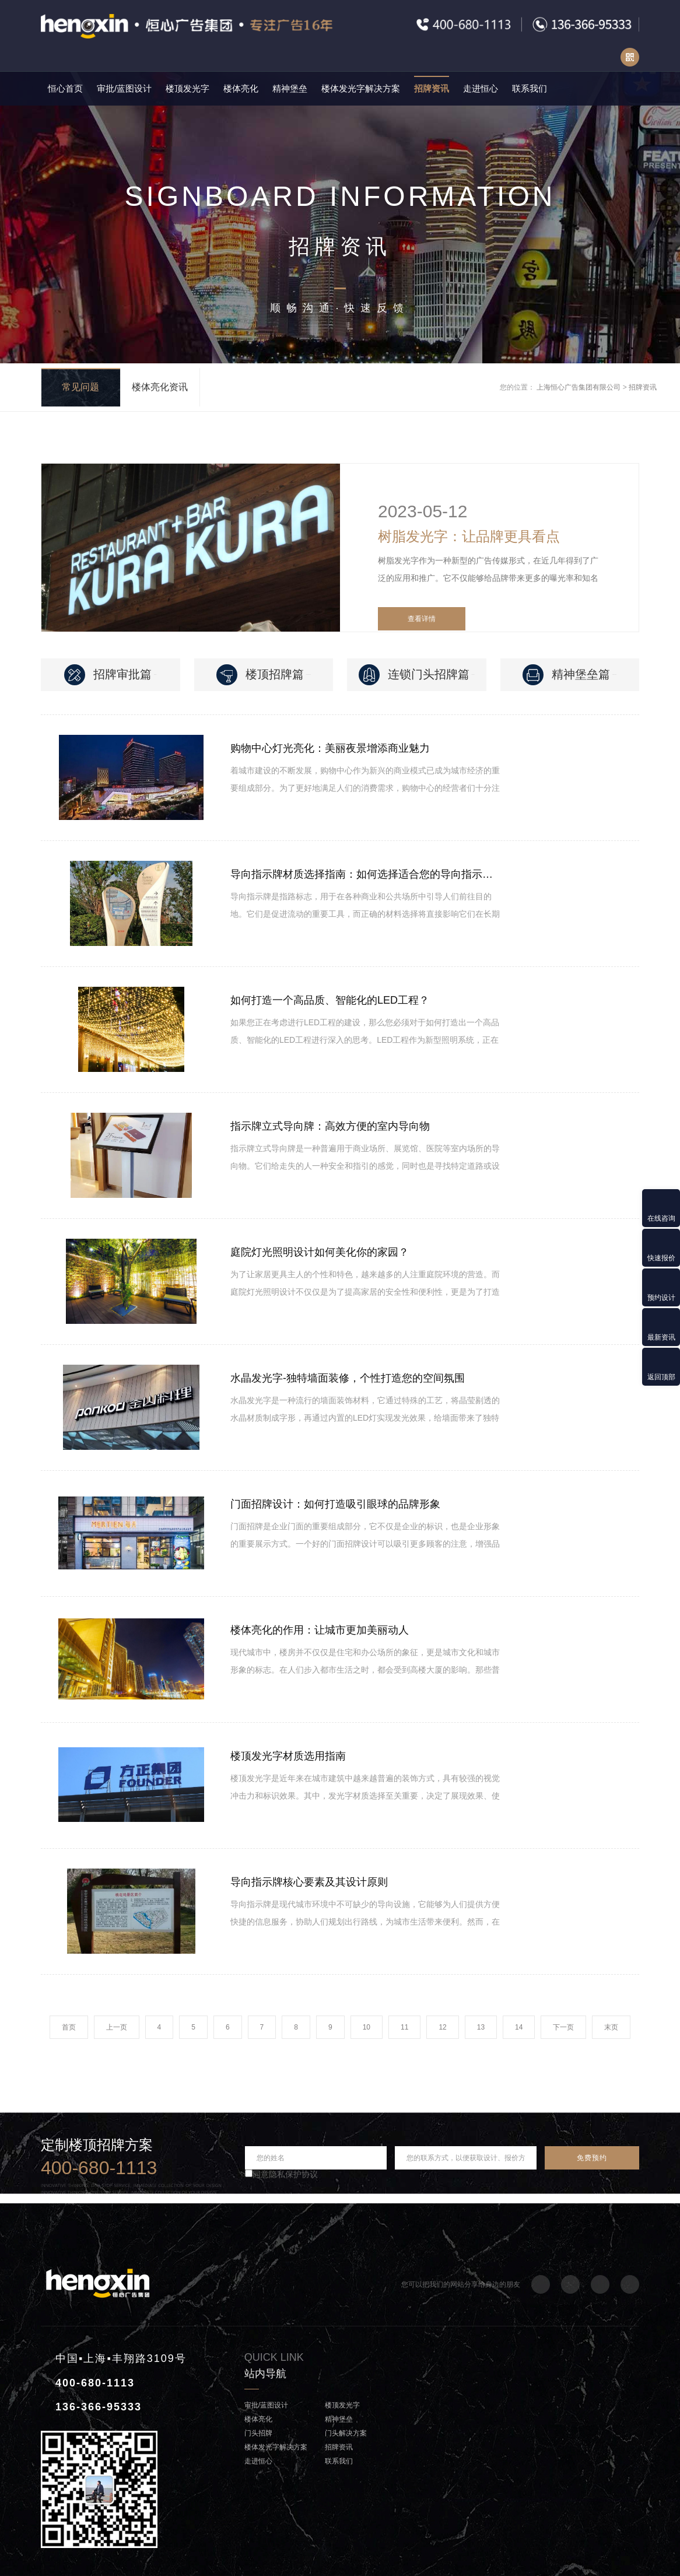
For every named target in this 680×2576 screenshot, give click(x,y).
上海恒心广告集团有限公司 (579, 387)
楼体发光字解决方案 (360, 88)
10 (366, 2027)
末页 (611, 2027)
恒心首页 (65, 88)
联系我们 (529, 88)
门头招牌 (258, 2433)
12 (442, 2027)
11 (404, 2027)
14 (519, 2027)
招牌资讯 (431, 88)
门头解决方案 (346, 2433)
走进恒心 (480, 88)
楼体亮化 (240, 88)
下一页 (563, 2027)
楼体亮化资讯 (160, 387)
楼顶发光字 (187, 88)
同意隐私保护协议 (281, 2174)
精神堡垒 (289, 88)
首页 (69, 2027)
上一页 (116, 2027)
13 (481, 2027)
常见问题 (80, 387)
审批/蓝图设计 (124, 88)
